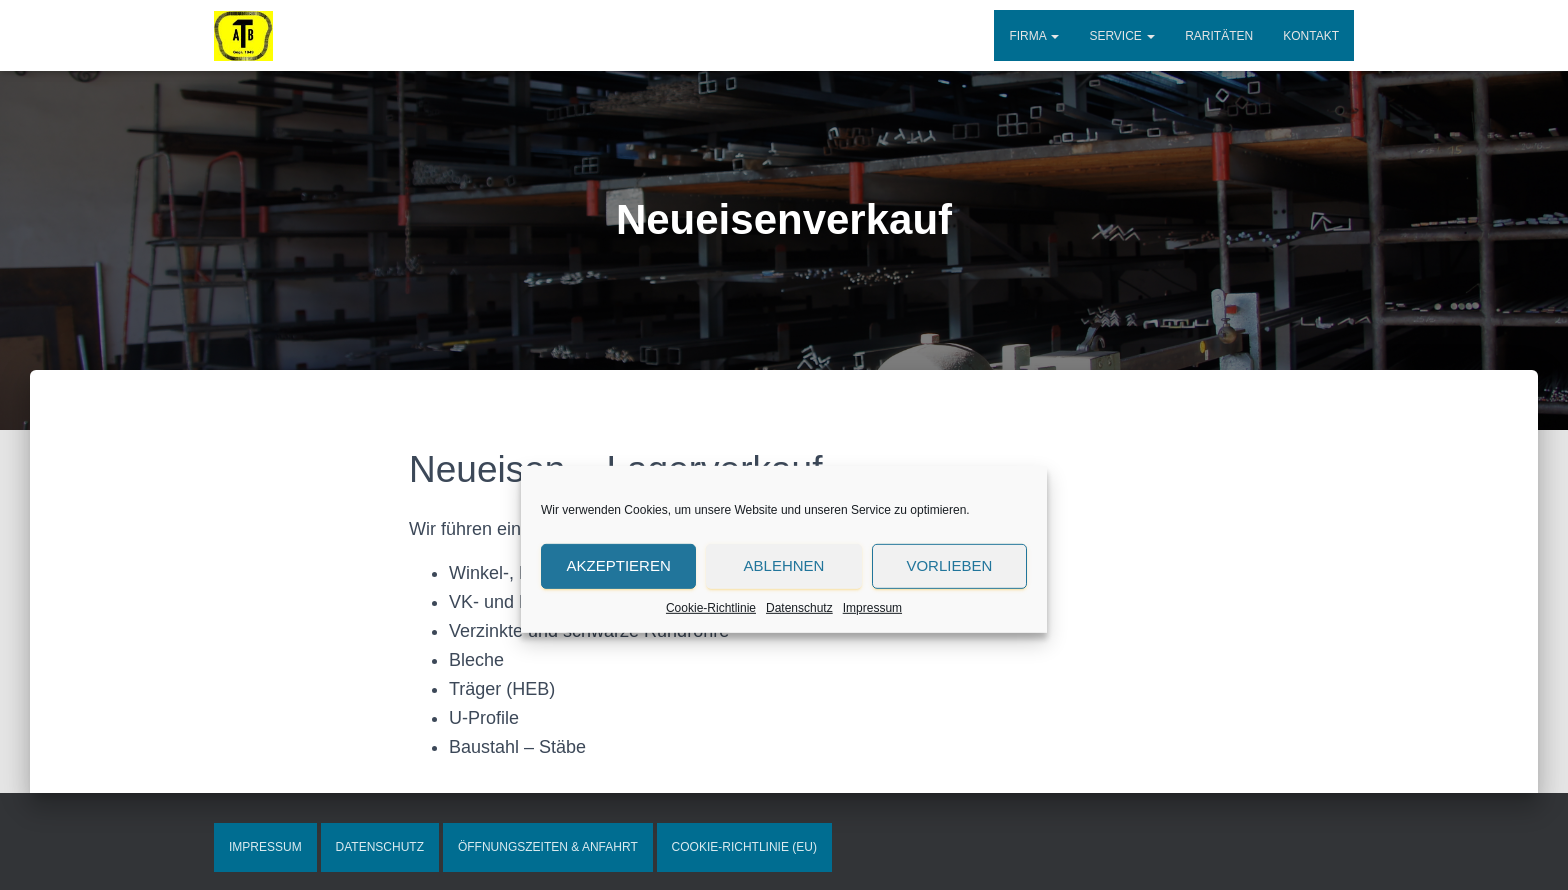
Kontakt (1311, 36)
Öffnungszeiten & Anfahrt (548, 847)
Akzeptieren (619, 642)
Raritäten (1219, 36)
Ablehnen (784, 642)
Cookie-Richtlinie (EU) (744, 847)
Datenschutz (799, 684)
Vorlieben (949, 642)
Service (1122, 36)
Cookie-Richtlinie (711, 684)
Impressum (872, 684)
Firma (1034, 36)
